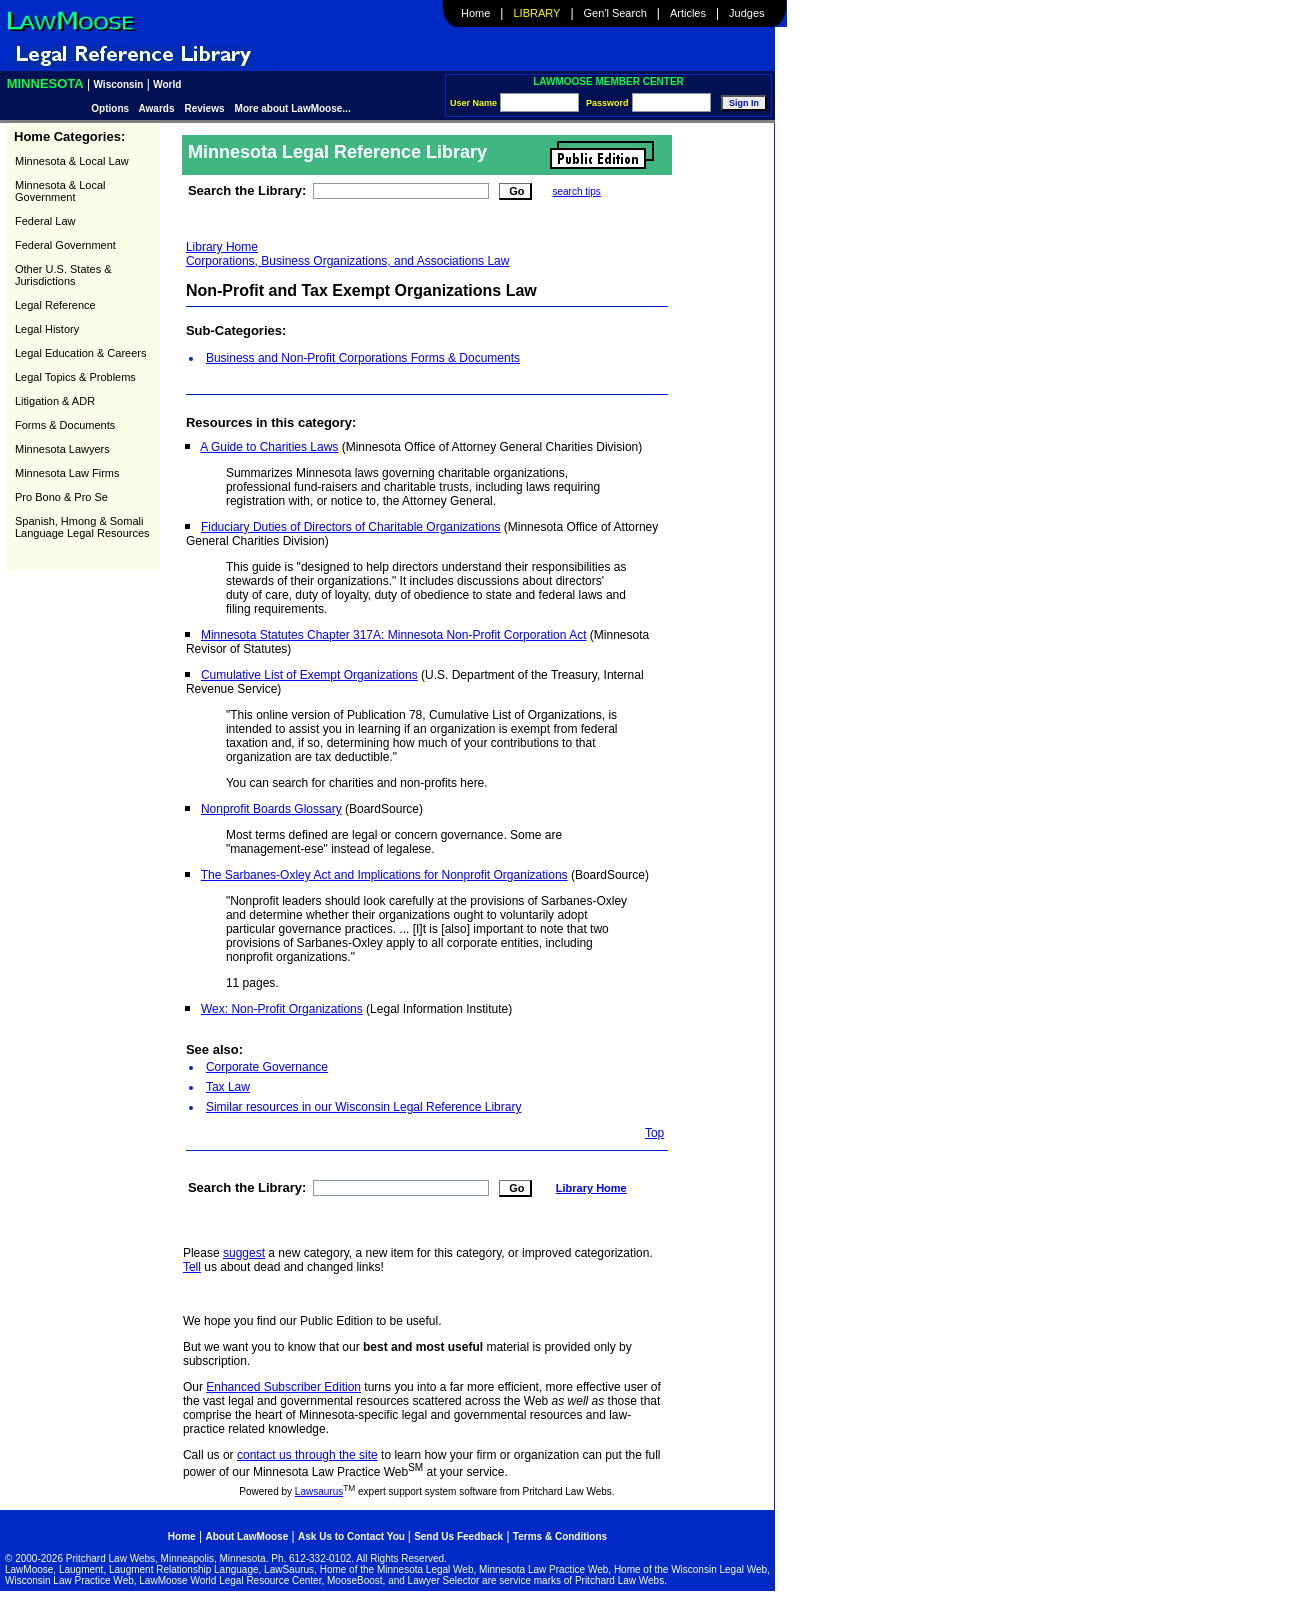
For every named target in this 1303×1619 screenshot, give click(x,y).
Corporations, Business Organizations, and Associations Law (348, 261)
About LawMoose (246, 1536)
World (167, 84)
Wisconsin (119, 84)
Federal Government (65, 245)
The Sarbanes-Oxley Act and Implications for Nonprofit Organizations (384, 875)
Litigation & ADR (55, 401)
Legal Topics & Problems (75, 377)
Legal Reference (55, 305)
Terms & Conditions (560, 1536)
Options (111, 108)
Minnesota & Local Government (60, 191)
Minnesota (45, 83)
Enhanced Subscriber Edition (283, 1387)
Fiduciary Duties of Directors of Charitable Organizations (350, 527)
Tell (192, 1267)
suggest (244, 1253)
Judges (746, 13)
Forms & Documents (65, 425)
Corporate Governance (267, 1067)
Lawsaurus (319, 1491)
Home (475, 13)
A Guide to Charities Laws (269, 447)
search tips (576, 191)
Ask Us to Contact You (353, 1536)
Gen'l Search (615, 13)
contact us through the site (307, 1455)
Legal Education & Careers (80, 353)
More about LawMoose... (293, 108)
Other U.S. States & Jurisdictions (63, 275)
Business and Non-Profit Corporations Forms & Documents (363, 358)
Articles (688, 13)
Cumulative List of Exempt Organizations (309, 675)
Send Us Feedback (458, 1536)
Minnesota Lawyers (62, 449)
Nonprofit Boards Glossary (271, 809)
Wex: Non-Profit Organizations (282, 1009)
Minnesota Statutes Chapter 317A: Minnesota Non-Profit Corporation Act (394, 635)
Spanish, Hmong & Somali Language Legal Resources (82, 527)
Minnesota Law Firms (67, 473)
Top (654, 1133)
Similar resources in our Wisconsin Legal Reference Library (363, 1107)
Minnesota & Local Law (72, 161)
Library (537, 13)
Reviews (205, 108)
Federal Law (45, 221)
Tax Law (228, 1087)
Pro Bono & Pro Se (61, 497)
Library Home (222, 247)
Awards (157, 108)
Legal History (47, 329)
